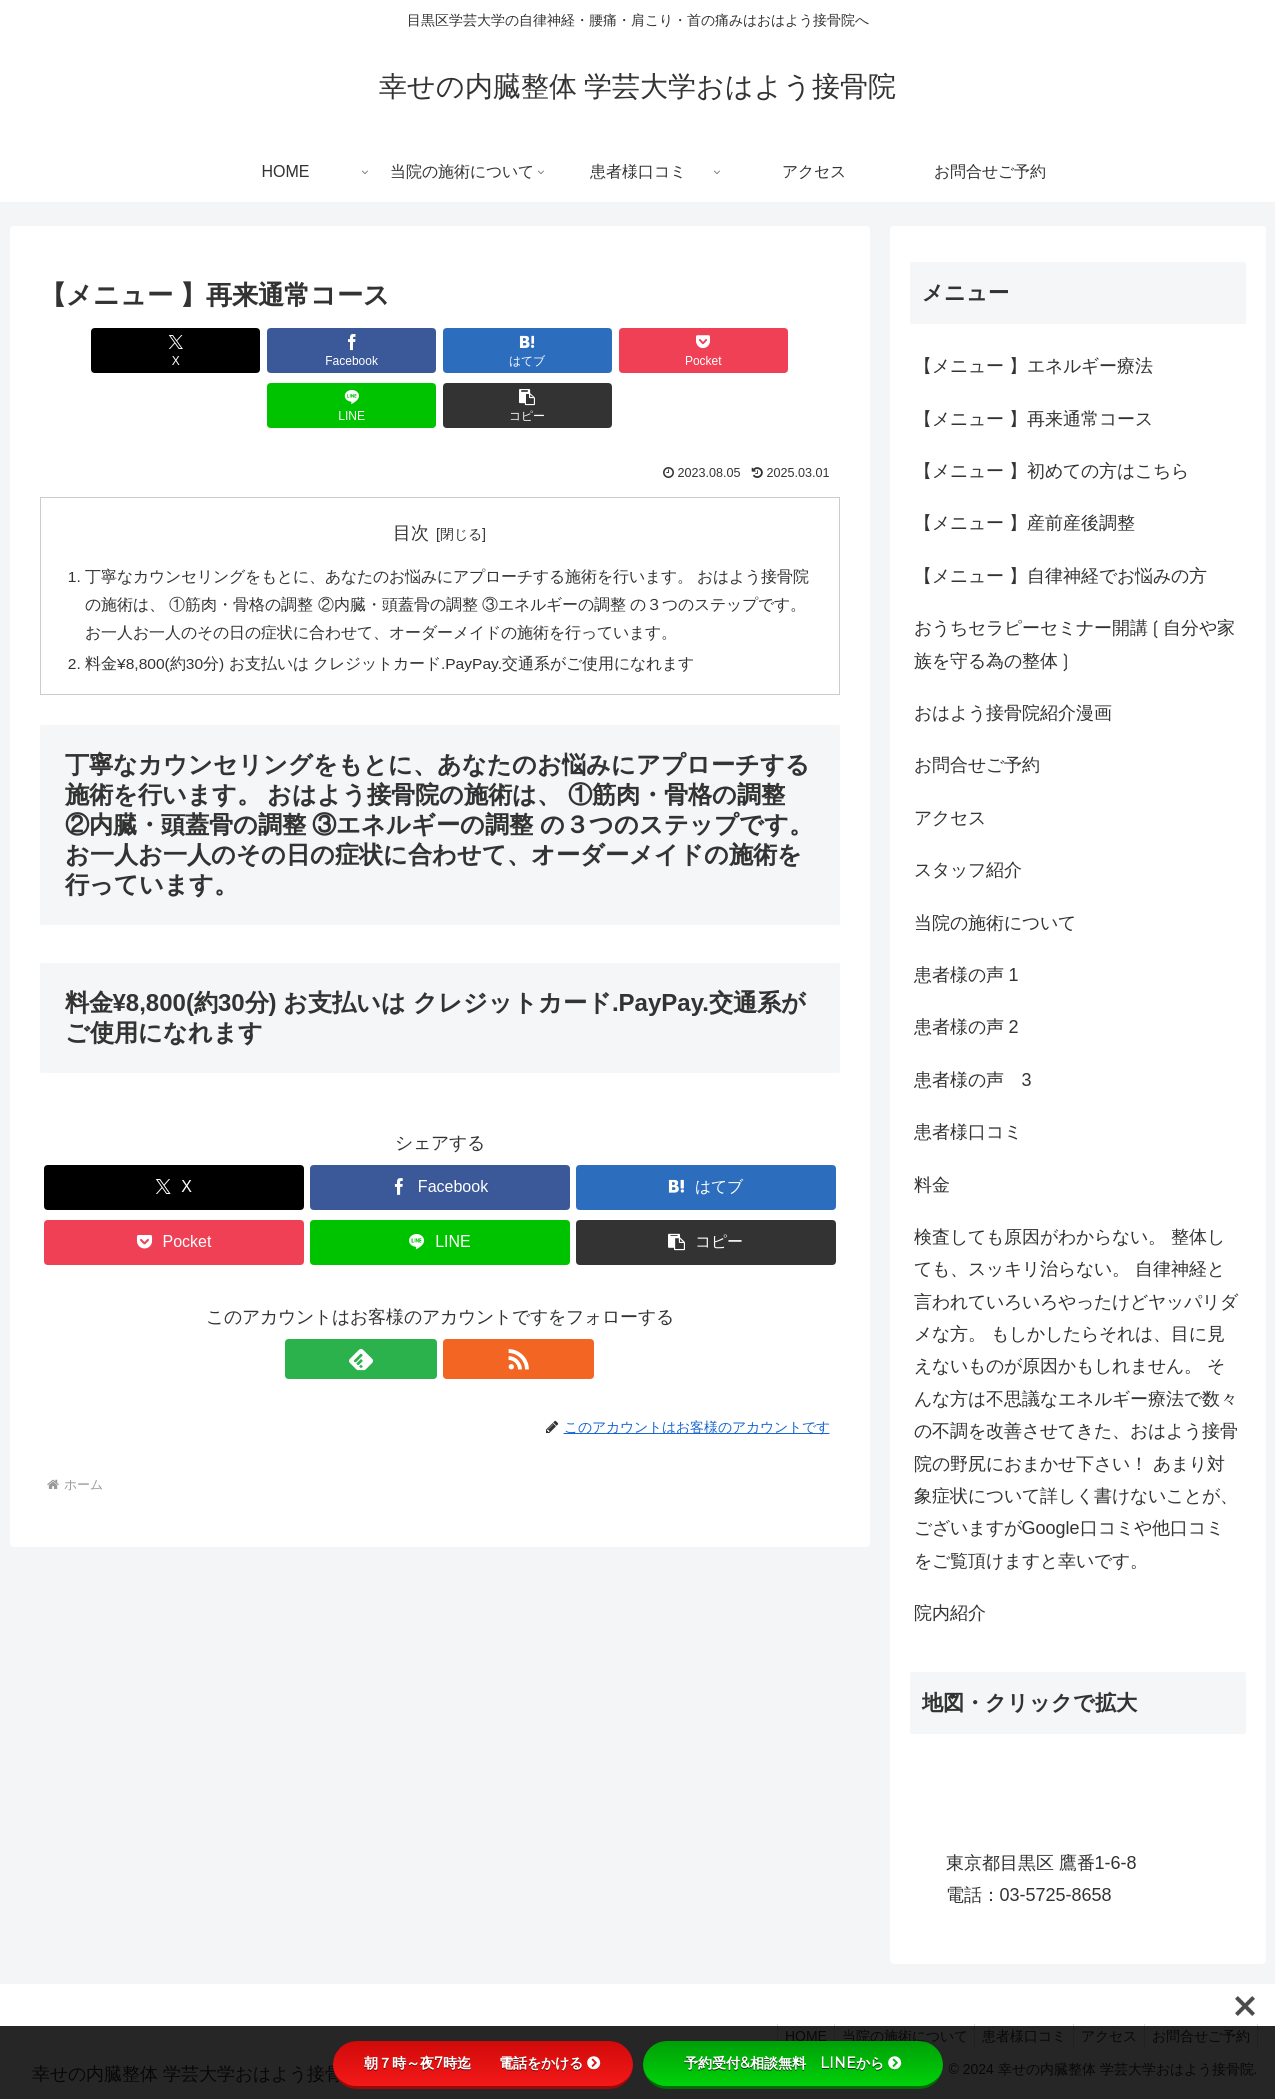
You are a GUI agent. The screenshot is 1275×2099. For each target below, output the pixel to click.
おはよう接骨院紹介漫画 (1013, 713)
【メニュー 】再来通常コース (1033, 419)
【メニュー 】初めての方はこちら (1051, 471)
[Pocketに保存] (507, 350)
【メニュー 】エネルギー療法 (1033, 366)
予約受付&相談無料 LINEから (793, 2063)
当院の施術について (995, 923)
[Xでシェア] (104, 350)
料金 (932, 1185)
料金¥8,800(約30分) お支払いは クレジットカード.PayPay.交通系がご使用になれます (393, 613)
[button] (775, 350)
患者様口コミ (968, 1132)
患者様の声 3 (973, 1080)
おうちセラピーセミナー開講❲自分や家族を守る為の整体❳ (1074, 644)
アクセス (950, 818)
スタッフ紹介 (968, 870)
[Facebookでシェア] (238, 350)
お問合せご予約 (977, 765)
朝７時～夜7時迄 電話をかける (482, 2063)
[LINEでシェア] (641, 350)
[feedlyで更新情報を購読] (417, 1309)
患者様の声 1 (966, 975)
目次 (411, 478)
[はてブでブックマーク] (372, 350)
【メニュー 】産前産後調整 (1024, 523)
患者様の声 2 (966, 1027)
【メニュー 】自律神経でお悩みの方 (1060, 576)
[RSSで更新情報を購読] (463, 1309)
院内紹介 (950, 1613)
